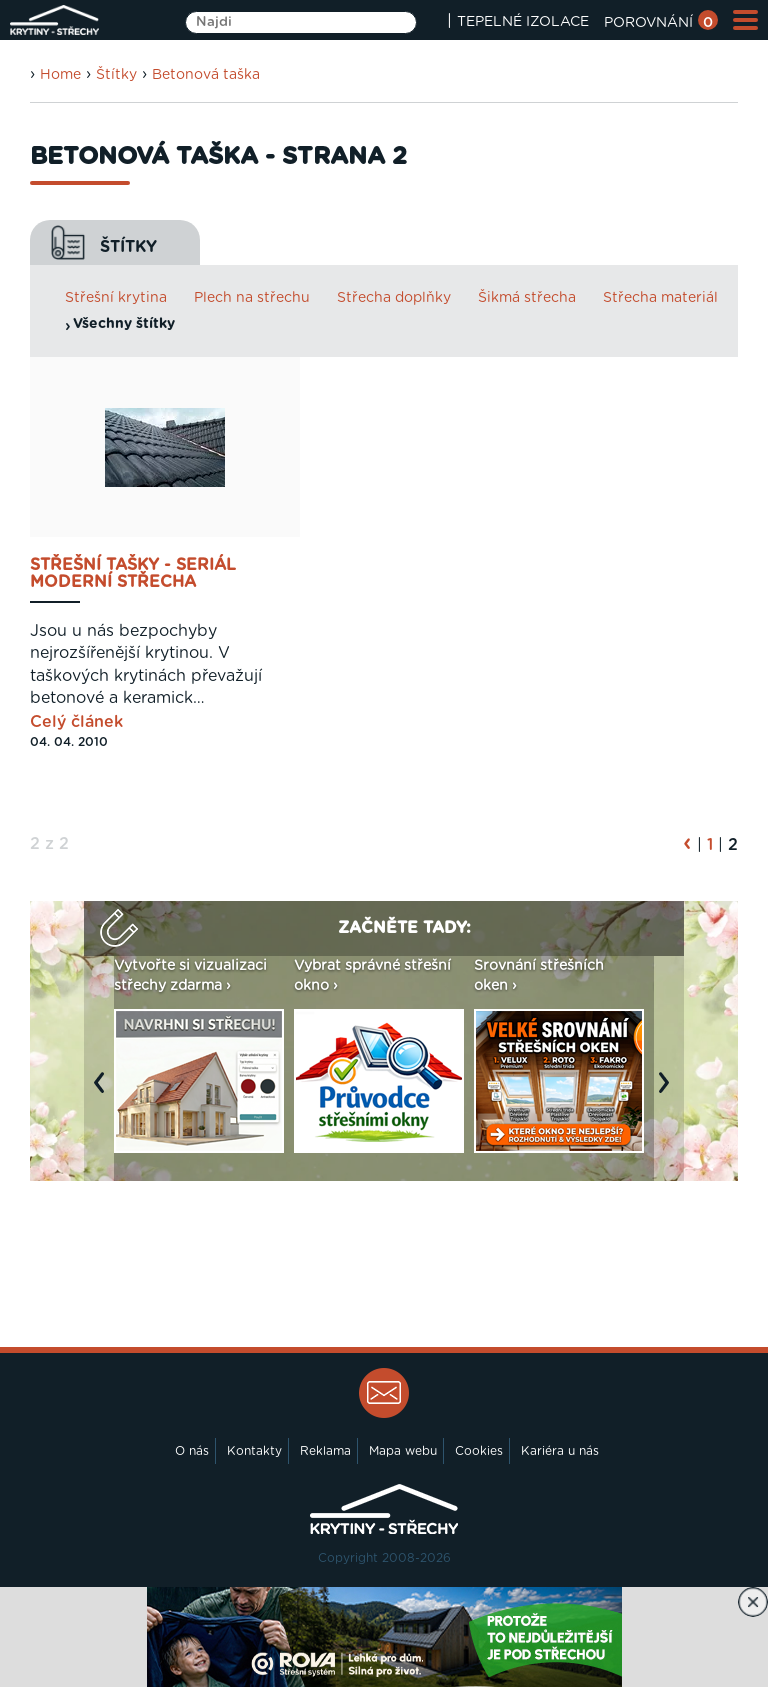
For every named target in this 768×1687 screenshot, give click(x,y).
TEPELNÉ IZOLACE (523, 22)
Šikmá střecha (527, 298)
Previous (104, 1093)
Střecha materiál (660, 298)
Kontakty (254, 1451)
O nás (192, 1451)
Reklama (325, 1451)
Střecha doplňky (394, 298)
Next (669, 1093)
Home (60, 75)
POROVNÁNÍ (661, 23)
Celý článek (76, 722)
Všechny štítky (124, 324)
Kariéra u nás (560, 1451)
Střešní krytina (116, 298)
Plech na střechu (252, 298)
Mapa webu (403, 1451)
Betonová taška (206, 75)
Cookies (479, 1451)
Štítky (116, 75)
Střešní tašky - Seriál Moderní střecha (133, 574)
